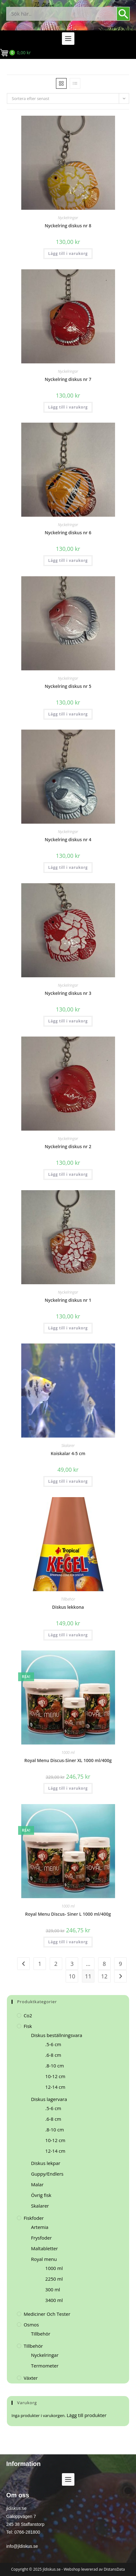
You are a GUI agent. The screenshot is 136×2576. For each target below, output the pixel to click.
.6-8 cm (53, 2055)
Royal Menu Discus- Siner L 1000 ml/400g (68, 1914)
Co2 (28, 2015)
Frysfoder (41, 2238)
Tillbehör (68, 1599)
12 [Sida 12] (104, 1976)
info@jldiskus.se (22, 2546)
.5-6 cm (53, 2044)
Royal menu (44, 2259)
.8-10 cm (54, 2065)
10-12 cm (55, 2076)
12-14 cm (55, 2087)
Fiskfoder (34, 2218)
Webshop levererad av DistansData (94, 2569)
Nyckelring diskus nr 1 (68, 1300)
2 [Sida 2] (56, 1963)
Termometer (44, 2365)
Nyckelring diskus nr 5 (68, 686)
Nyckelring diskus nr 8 (68, 226)
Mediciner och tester (47, 2314)
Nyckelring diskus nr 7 (68, 379)
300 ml (52, 2289)
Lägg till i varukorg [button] (68, 253)
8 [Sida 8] (104, 1963)
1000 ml (68, 1752)
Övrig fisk (41, 2195)
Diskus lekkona (68, 1607)
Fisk (28, 2026)
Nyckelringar (68, 217)
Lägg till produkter (86, 2415)
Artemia (39, 2227)
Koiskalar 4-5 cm (68, 1453)
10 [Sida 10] (72, 1976)
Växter (31, 2378)
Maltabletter (44, 2248)
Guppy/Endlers (47, 2174)
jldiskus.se (52, 2569)
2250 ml (54, 2279)
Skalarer (68, 1445)
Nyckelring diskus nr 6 (68, 533)
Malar (37, 2184)
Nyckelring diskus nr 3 (68, 993)
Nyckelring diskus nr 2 (68, 1146)
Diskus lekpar (45, 2163)
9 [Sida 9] (120, 1963)
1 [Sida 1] (39, 1963)
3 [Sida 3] (71, 1963)
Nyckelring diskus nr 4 (68, 839)
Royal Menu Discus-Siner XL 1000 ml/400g (68, 1760)
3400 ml (54, 2300)
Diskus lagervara (49, 2099)
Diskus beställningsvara (56, 2035)
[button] (68, 38)
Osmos (31, 2324)
